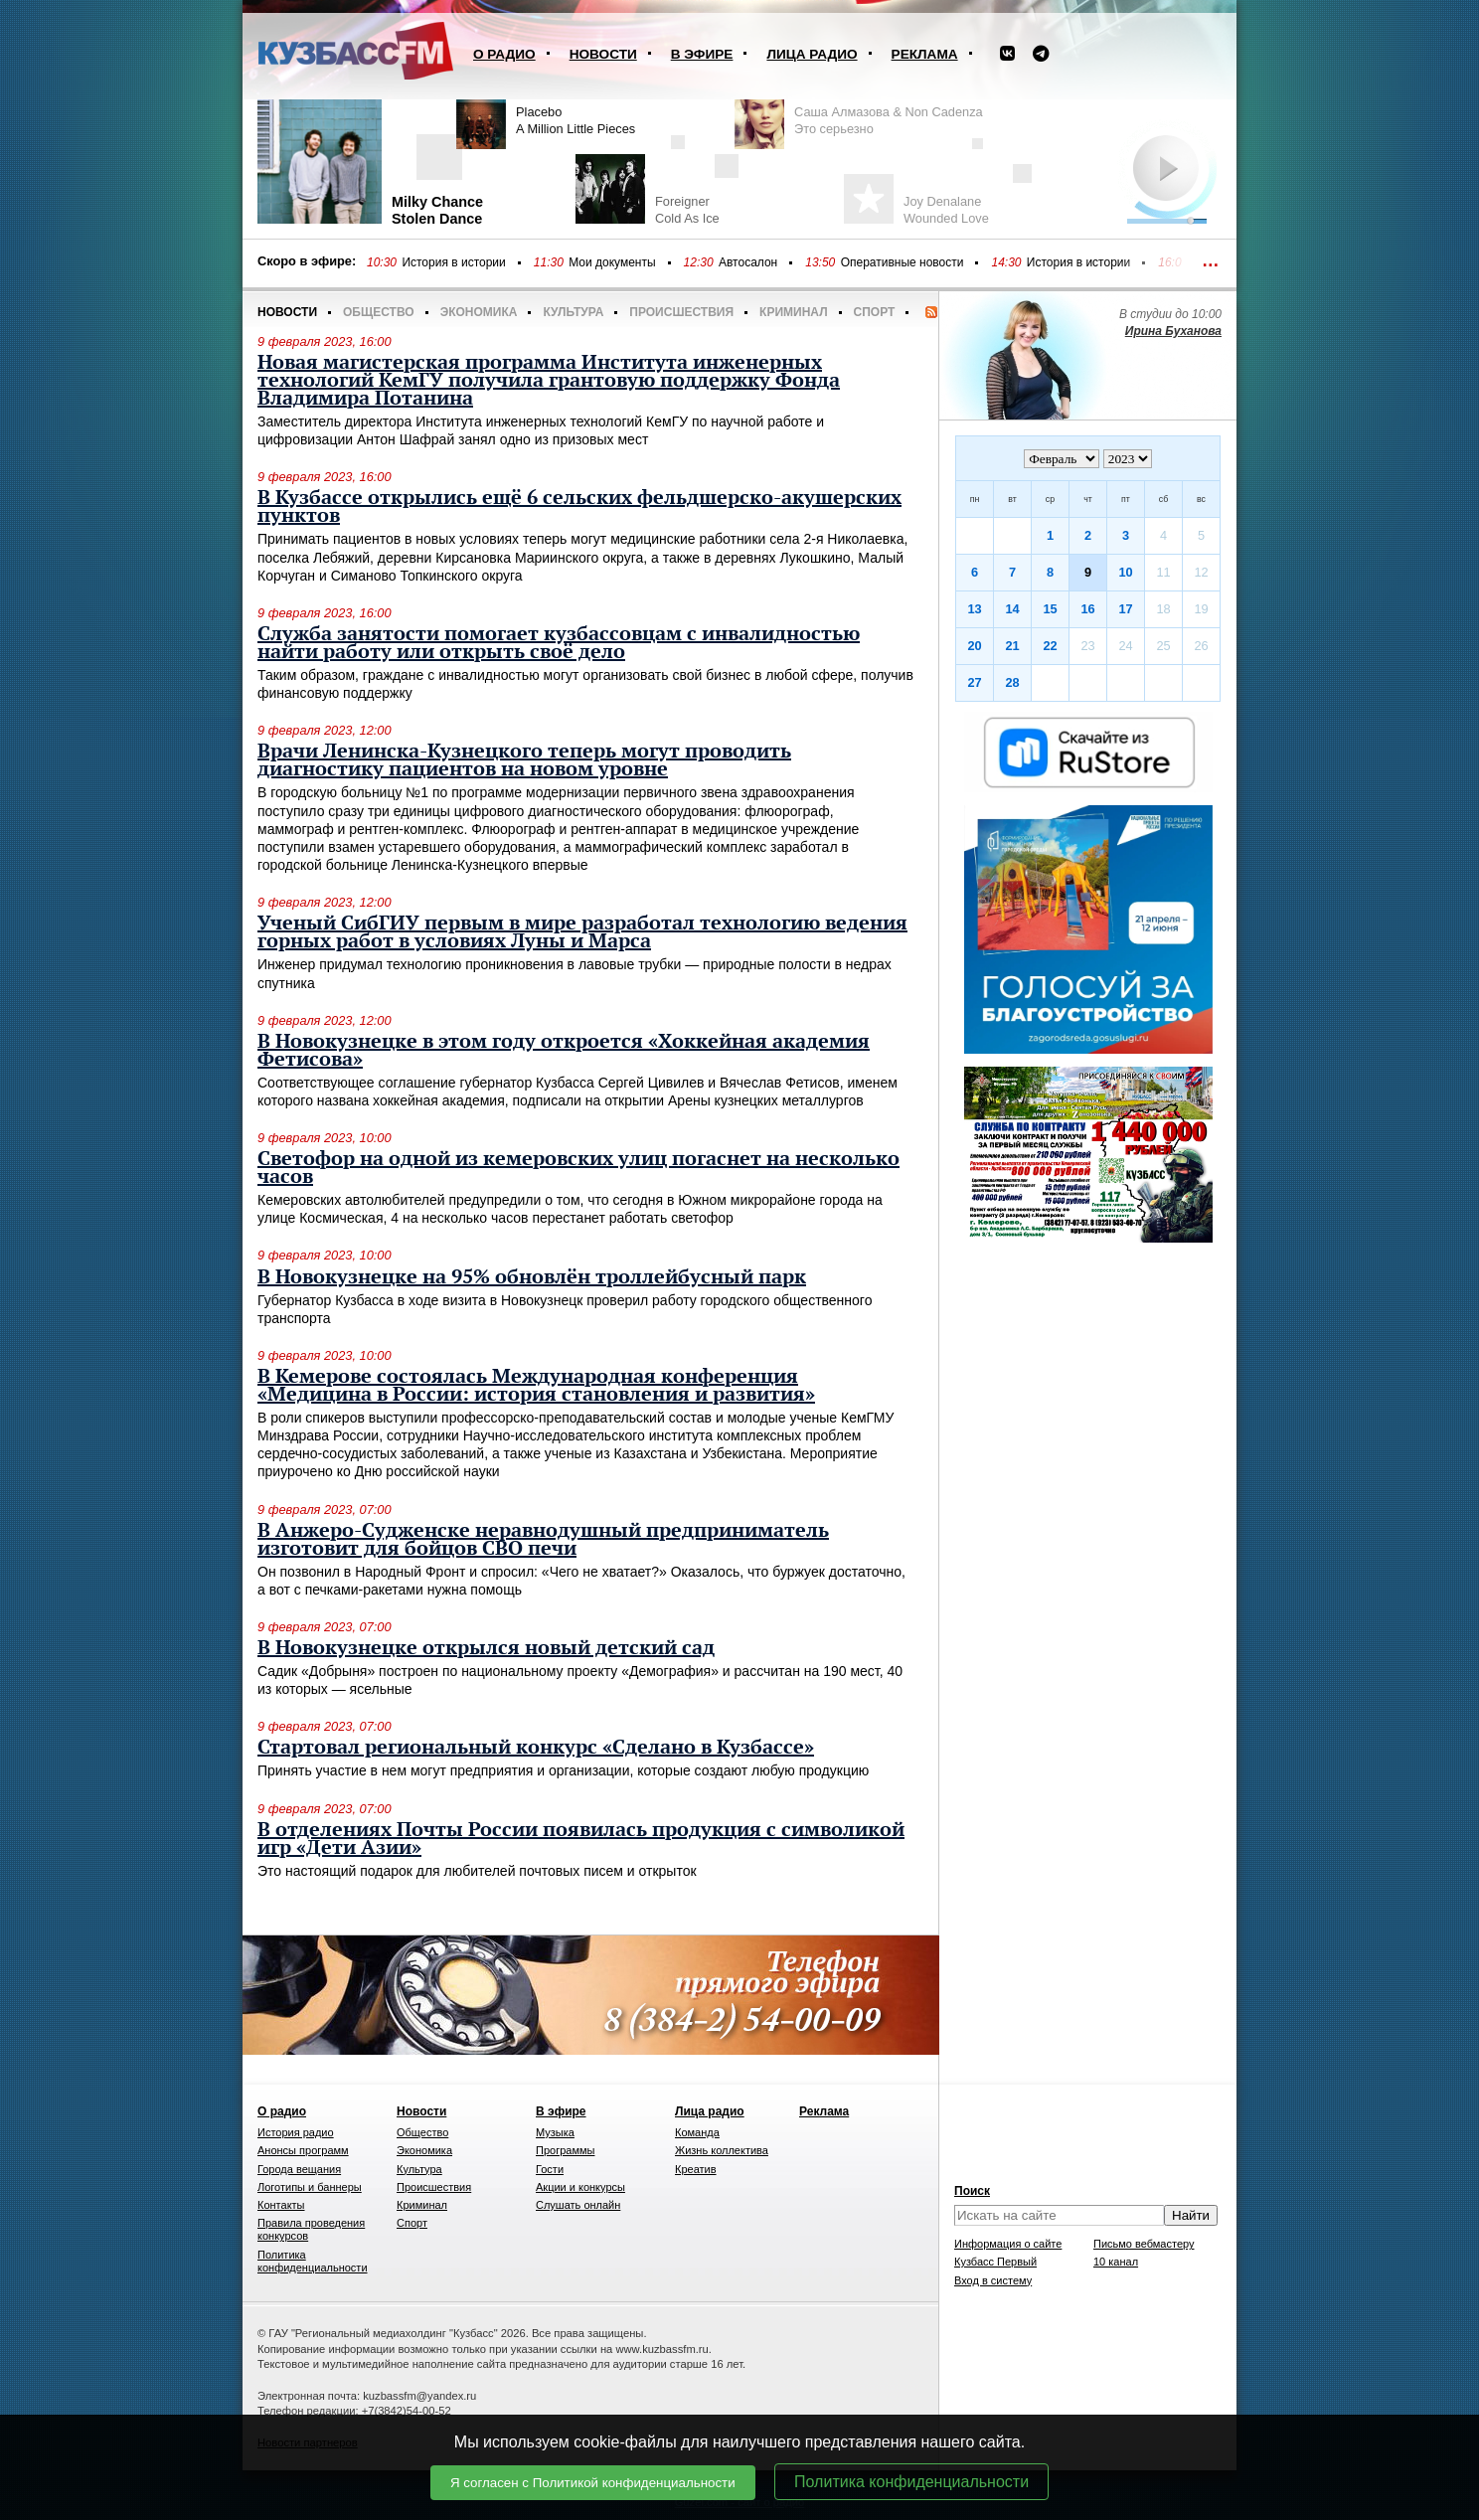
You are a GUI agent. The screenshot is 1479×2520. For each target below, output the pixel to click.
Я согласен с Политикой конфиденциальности (593, 2482)
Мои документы (612, 262)
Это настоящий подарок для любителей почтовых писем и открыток (477, 1871)
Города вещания (299, 2169)
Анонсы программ (303, 2150)
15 (1050, 608)
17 (1125, 608)
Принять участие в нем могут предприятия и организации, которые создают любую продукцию (563, 1770)
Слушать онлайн (578, 2205)
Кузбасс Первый (995, 2262)
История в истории (453, 262)
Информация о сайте (1008, 2244)
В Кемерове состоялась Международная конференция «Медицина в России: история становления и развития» (536, 1386)
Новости (603, 54)
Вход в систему (993, 2280)
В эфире (702, 54)
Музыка (555, 2132)
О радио (504, 54)
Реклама (925, 54)
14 (1012, 608)
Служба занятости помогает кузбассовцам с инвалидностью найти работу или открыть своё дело (558, 643)
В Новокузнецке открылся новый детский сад (486, 1648)
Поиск (972, 2191)
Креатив (696, 2169)
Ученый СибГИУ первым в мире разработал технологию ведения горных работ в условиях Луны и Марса (582, 932)
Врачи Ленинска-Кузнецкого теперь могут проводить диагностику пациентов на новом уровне (524, 760)
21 (1012, 645)
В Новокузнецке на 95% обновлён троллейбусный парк (531, 1277)
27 (974, 682)
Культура (573, 312)
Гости (550, 2169)
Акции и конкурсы (580, 2187)
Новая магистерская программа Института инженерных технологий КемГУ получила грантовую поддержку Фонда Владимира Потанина (548, 381)
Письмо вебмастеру (1144, 2244)
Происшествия (681, 312)
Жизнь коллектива (721, 2150)
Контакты (281, 2205)
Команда (697, 2132)
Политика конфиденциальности (911, 2481)
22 (1050, 645)
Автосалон (748, 262)
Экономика (479, 312)
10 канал (1115, 2262)
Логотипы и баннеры (309, 2187)
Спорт (875, 312)
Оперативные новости (902, 262)
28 (1012, 682)
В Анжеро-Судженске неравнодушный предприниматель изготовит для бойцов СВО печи (543, 1540)
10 (1125, 572)
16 (1087, 608)
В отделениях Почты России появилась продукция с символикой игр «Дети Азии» (580, 1839)
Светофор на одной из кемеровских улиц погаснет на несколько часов (578, 1168)
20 (974, 645)
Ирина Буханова (1173, 331)
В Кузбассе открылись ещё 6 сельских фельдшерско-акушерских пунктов (579, 507)
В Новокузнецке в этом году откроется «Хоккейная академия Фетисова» (563, 1051)
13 (974, 608)
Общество (378, 312)
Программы (565, 2150)
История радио (295, 2132)
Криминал (793, 312)
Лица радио (811, 54)
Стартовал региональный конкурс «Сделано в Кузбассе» (535, 1748)
